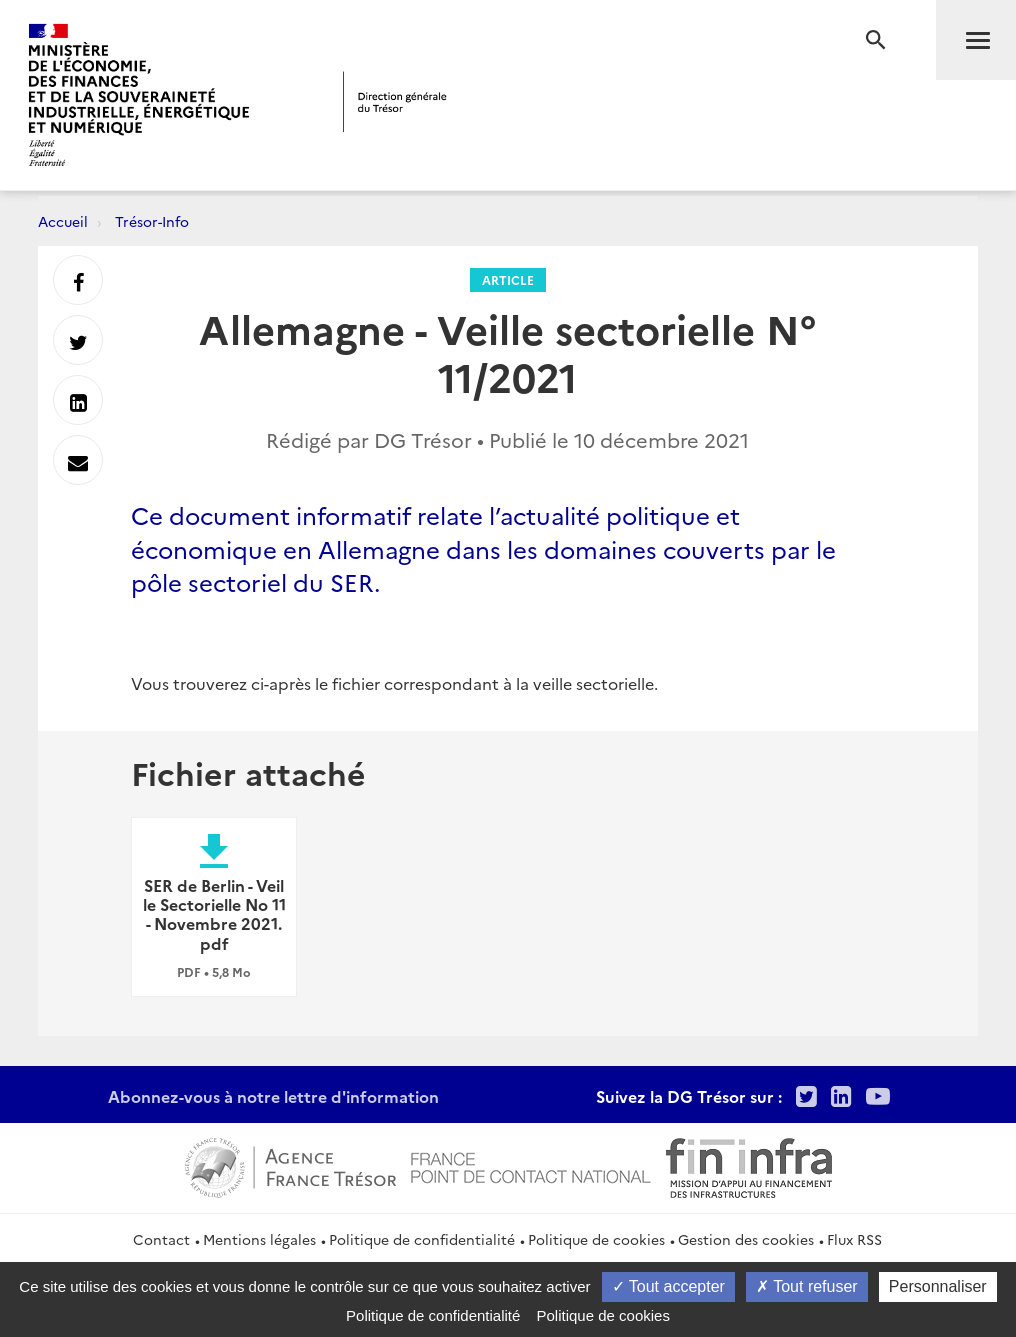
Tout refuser (807, 1286)
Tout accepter (668, 1286)
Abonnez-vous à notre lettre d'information (273, 1096)
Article (508, 279)
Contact (161, 1239)
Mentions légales (259, 1239)
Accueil (63, 221)
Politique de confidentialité (422, 1239)
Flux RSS (854, 1239)
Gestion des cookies (746, 1239)
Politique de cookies (596, 1239)
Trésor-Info (152, 221)
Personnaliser (938, 1286)
